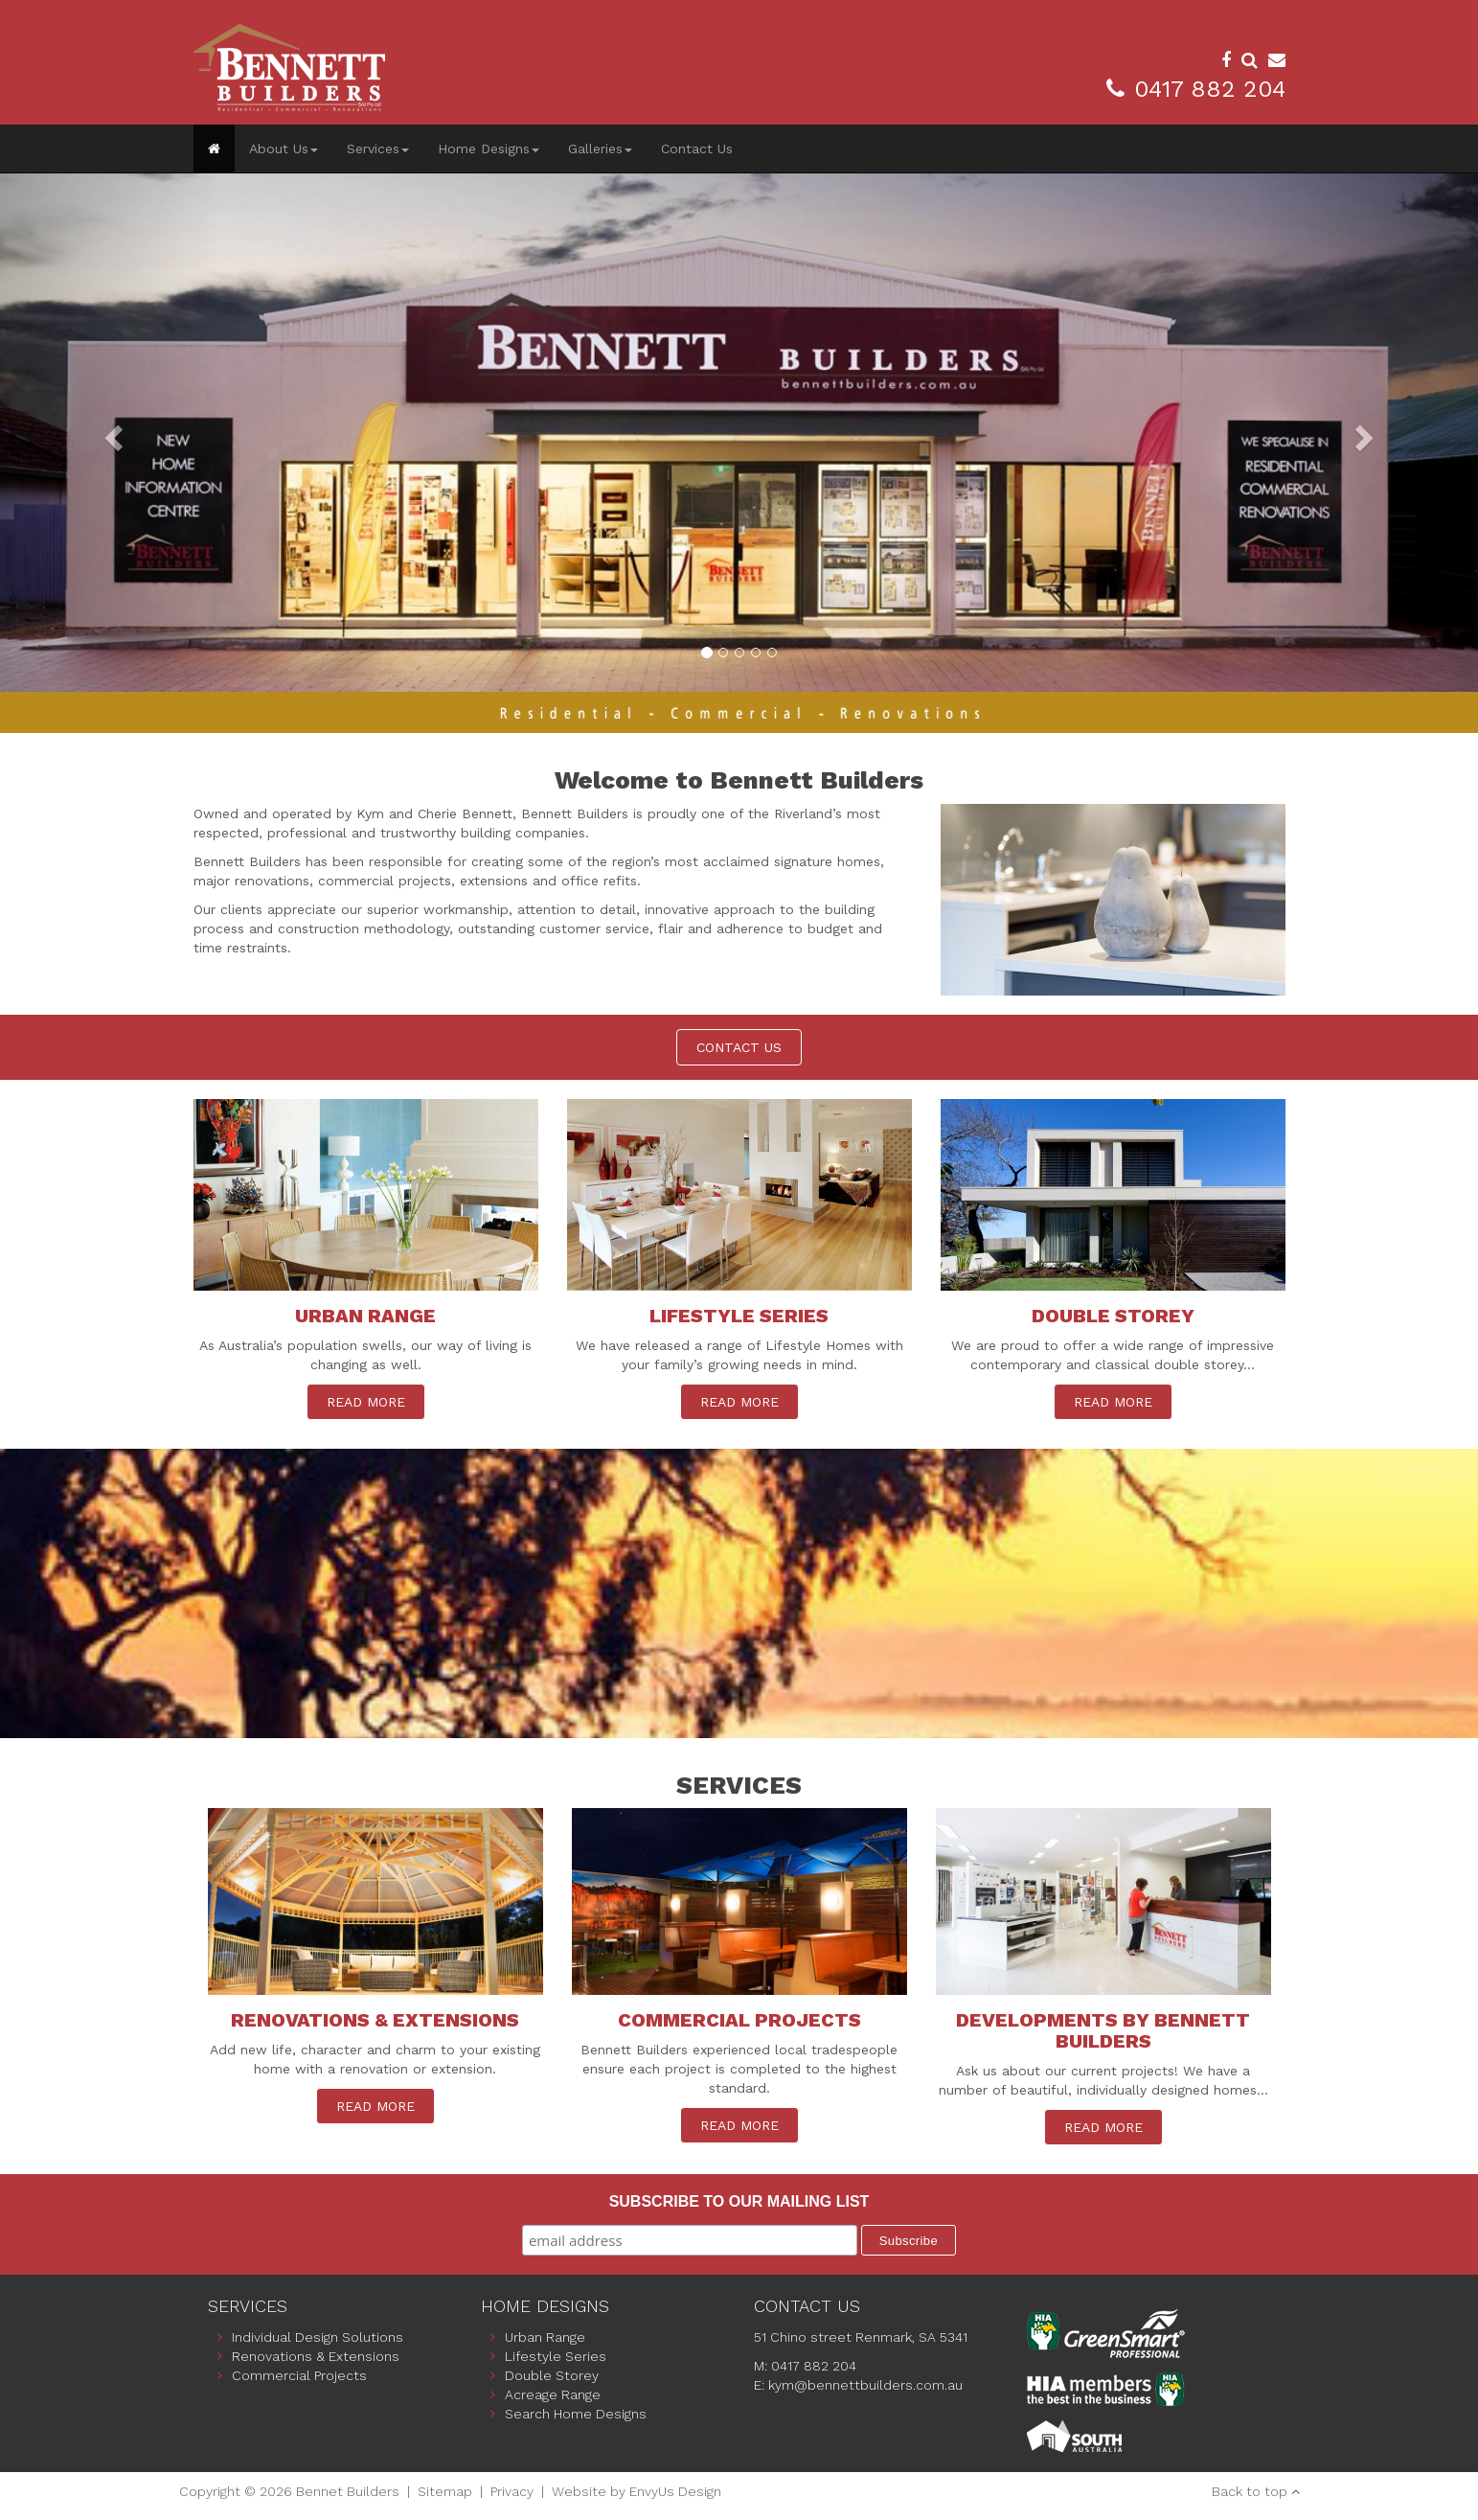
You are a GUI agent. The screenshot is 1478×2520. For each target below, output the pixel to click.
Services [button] (378, 148)
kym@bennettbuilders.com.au (865, 2385)
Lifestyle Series (555, 2356)
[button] (110, 432)
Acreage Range (553, 2394)
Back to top (1249, 2491)
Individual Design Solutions (317, 2337)
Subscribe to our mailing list (739, 2201)
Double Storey (552, 2375)
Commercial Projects (299, 2375)
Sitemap (445, 2491)
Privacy (512, 2491)
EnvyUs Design (675, 2491)
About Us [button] (283, 148)
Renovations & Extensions (315, 2356)
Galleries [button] (600, 148)
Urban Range (545, 2337)
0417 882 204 (1209, 89)
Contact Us (697, 148)
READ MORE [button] (366, 1401)
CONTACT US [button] (739, 1047)
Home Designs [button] (488, 148)
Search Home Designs (576, 2413)
